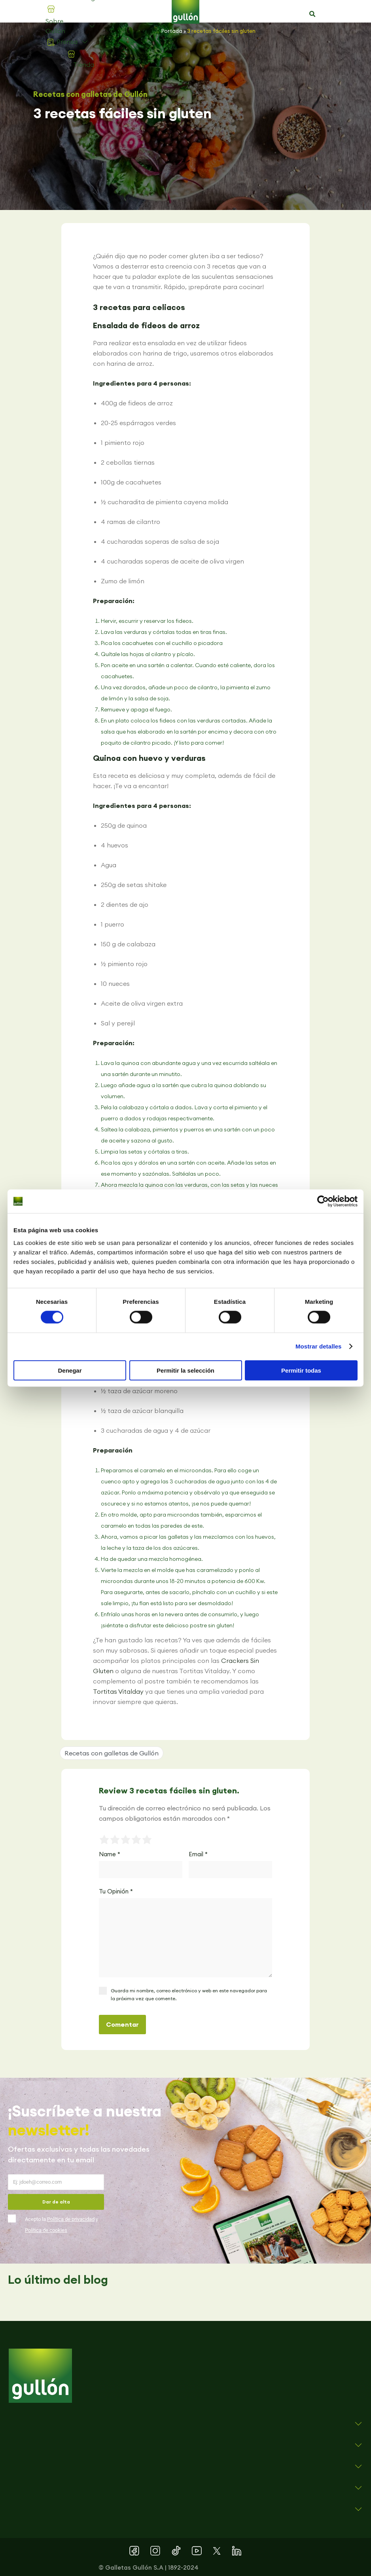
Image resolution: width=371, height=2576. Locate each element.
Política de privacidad (71, 2219)
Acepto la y (61, 2224)
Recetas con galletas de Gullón (90, 94)
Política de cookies (46, 2230)
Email (198, 1854)
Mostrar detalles (318, 1346)
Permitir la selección (185, 1370)
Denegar (69, 1370)
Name (109, 1854)
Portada (171, 31)
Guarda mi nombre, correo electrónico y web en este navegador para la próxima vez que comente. (189, 1994)
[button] (312, 14)
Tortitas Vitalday (118, 1691)
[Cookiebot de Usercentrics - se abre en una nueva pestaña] (323, 1201)
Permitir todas (301, 1370)
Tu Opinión (116, 1891)
